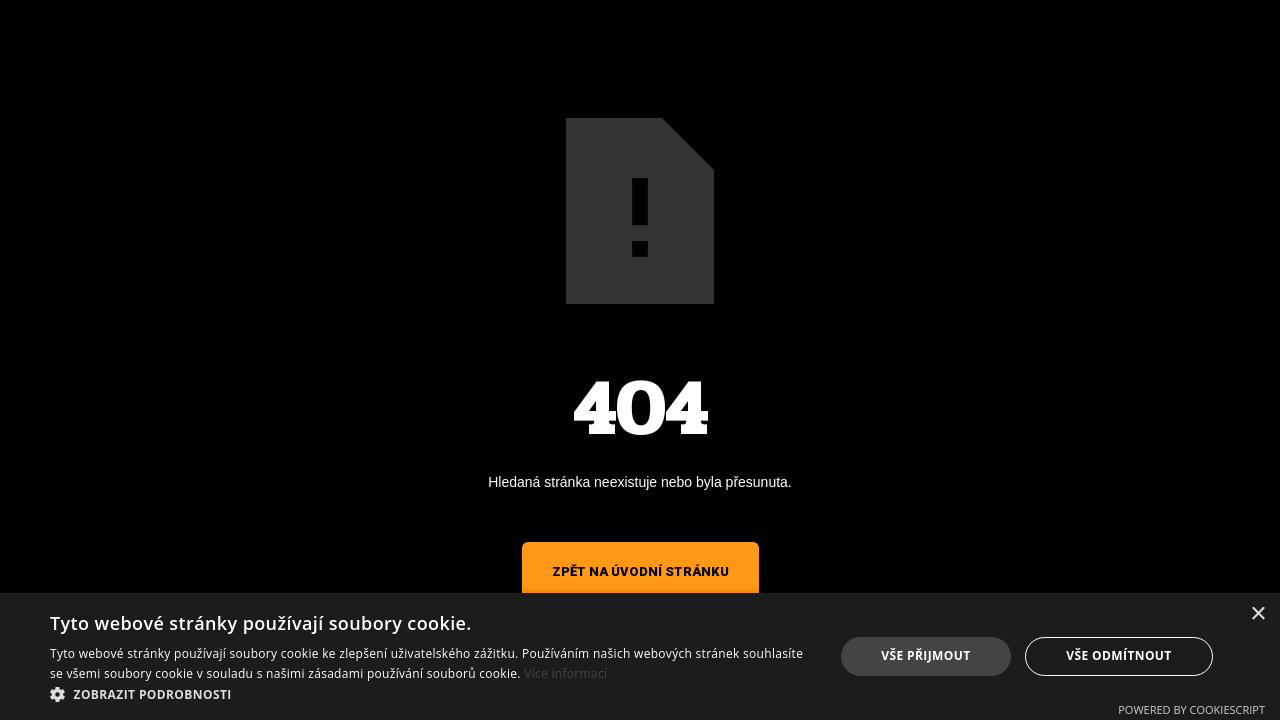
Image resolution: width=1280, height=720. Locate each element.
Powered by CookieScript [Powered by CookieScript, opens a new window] (1191, 709)
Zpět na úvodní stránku (640, 571)
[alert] (640, 656)
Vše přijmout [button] (925, 655)
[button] (430, 694)
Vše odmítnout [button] (1118, 655)
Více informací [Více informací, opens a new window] (565, 673)
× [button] (1257, 614)
